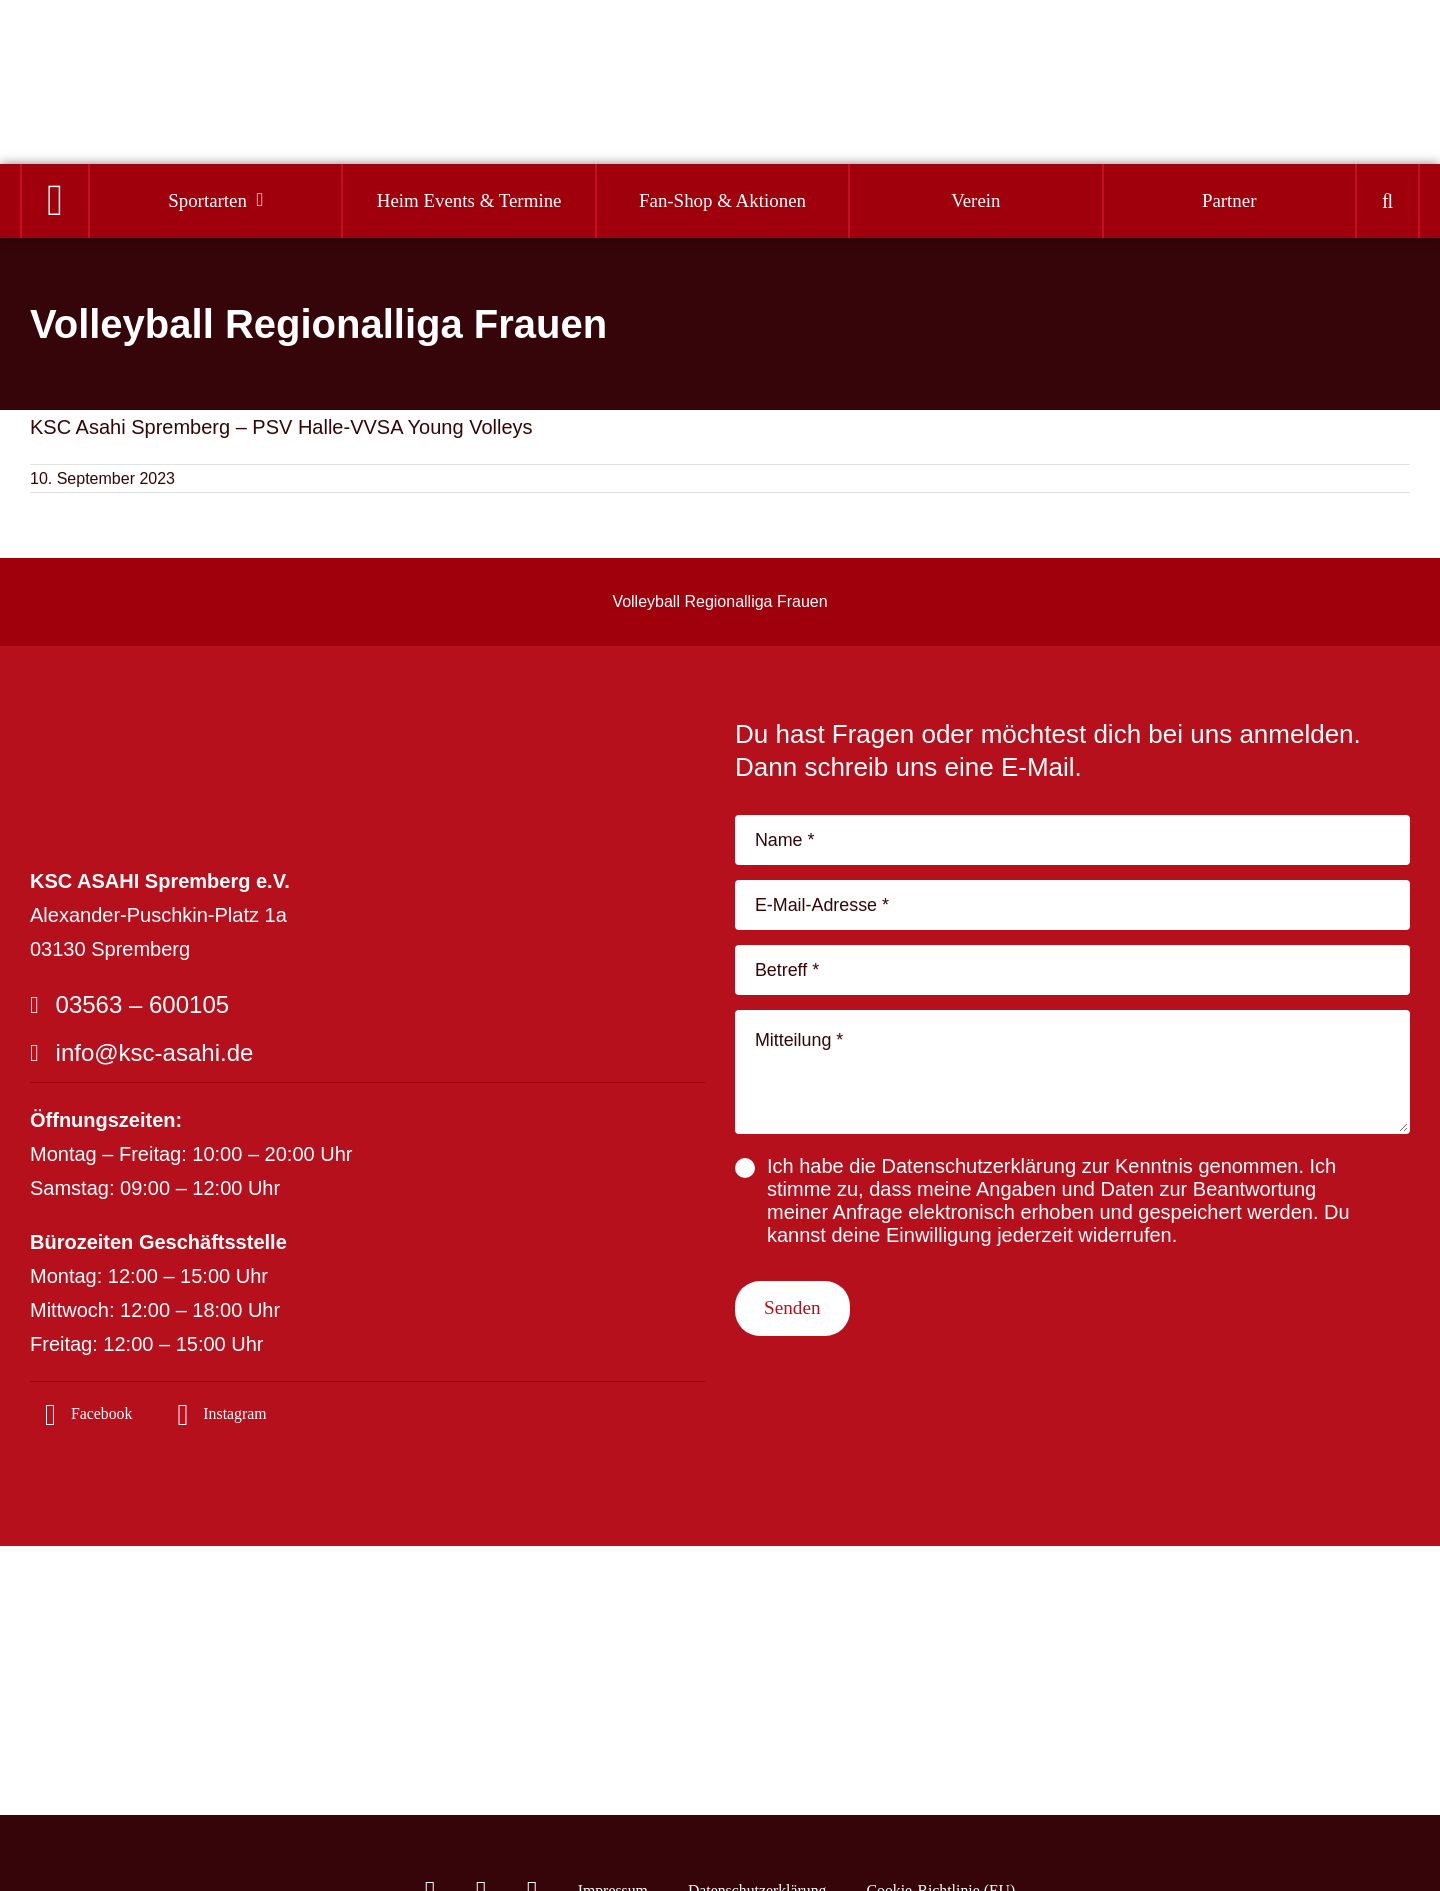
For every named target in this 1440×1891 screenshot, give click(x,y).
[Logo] (131, 61)
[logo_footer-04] (170, 728)
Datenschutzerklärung (979, 1178)
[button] (1387, 201)
